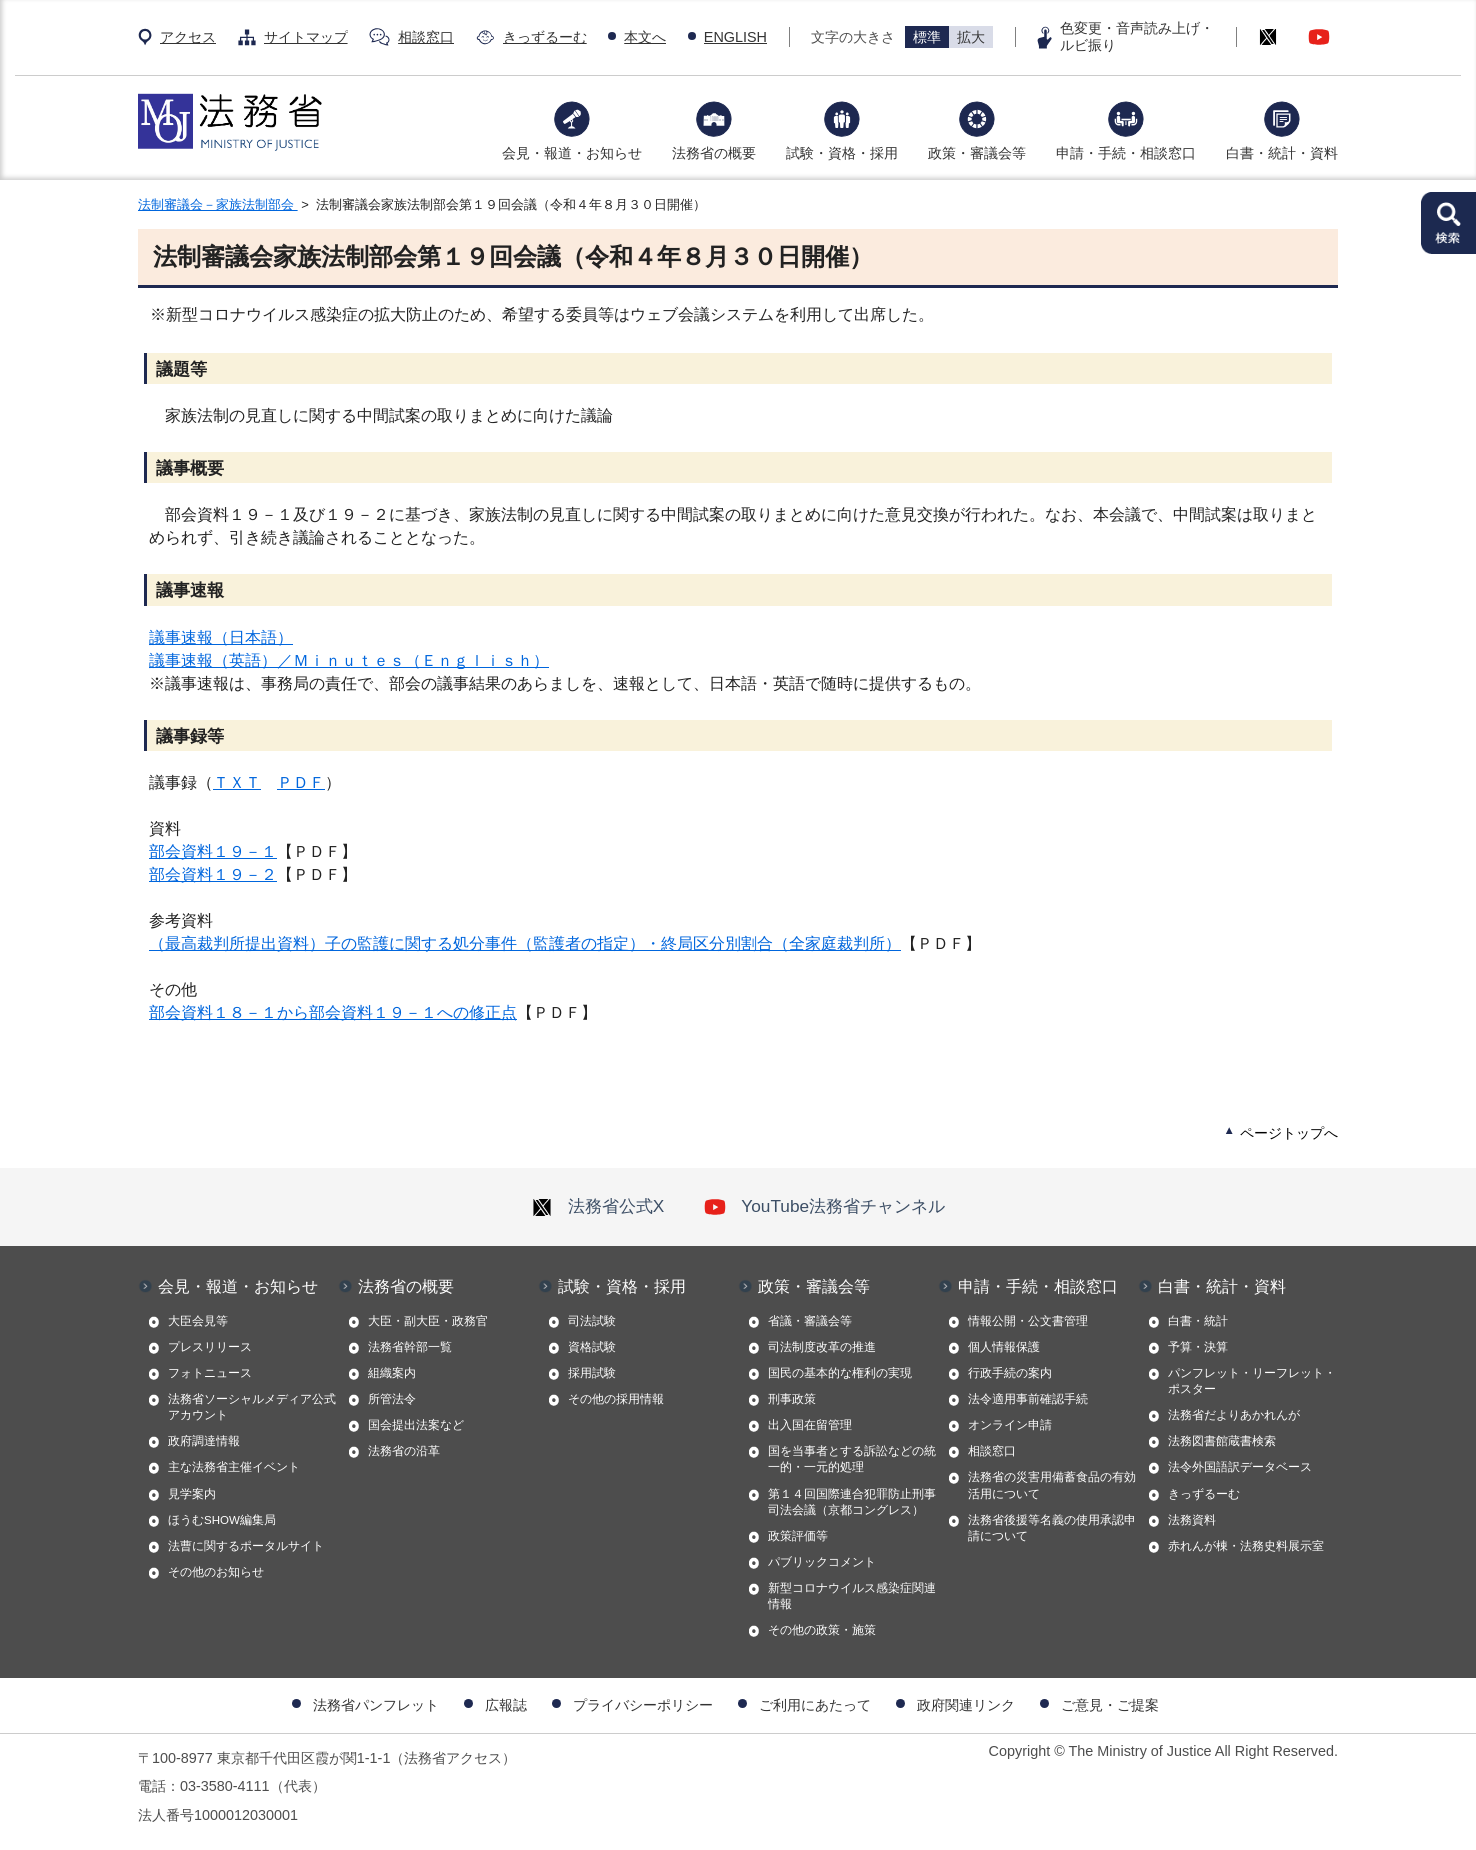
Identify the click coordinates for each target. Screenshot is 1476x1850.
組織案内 (392, 1373)
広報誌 (506, 1705)
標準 (927, 37)
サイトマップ (306, 37)
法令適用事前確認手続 (1028, 1399)
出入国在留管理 (810, 1425)
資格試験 (592, 1347)
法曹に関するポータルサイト (246, 1546)
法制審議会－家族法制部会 (218, 204)
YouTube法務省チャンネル (824, 1206)
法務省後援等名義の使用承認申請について (1052, 1528)
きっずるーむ (545, 37)
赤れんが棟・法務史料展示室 (1246, 1546)
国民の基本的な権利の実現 (840, 1373)
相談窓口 (426, 37)
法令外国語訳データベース (1240, 1467)
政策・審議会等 (977, 153)
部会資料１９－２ (213, 874)
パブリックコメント (822, 1562)
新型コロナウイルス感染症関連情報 (852, 1596)
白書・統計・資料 (1282, 153)
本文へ (645, 37)
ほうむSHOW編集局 (222, 1520)
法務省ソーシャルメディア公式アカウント (252, 1407)
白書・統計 (1198, 1321)
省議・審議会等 (810, 1321)
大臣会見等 (198, 1321)
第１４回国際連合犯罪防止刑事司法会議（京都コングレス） (852, 1502)
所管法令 (392, 1399)
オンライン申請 (1010, 1425)
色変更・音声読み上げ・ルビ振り (1137, 36)
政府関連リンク (966, 1705)
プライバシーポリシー (643, 1705)
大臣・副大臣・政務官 (428, 1321)
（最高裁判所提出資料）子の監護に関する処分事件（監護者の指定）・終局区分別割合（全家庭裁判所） (525, 943)
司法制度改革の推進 (822, 1347)
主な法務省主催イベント (234, 1467)
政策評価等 (798, 1536)
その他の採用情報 (616, 1399)
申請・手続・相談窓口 (1126, 153)
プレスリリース (210, 1347)
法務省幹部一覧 (410, 1347)
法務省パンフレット (376, 1705)
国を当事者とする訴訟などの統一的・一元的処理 (852, 1459)
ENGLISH (735, 37)
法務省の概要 (714, 153)
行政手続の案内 (1010, 1373)
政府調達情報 (204, 1441)
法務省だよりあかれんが (1234, 1415)
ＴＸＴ (237, 782)
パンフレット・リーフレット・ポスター (1252, 1381)
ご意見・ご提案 (1110, 1705)
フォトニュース (210, 1373)
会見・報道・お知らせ (572, 153)
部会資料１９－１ (213, 851)
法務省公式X (598, 1206)
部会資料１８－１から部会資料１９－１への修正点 (333, 1012)
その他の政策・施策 (822, 1630)
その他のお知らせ (216, 1572)
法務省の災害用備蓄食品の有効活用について (1052, 1485)
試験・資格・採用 (842, 153)
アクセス (188, 37)
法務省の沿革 (404, 1451)
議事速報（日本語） (221, 637)
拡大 (971, 37)
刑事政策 (792, 1399)
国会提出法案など (416, 1425)
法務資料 (1192, 1520)
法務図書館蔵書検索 (1222, 1441)
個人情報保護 (1004, 1347)
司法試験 (592, 1321)
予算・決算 (1198, 1347)
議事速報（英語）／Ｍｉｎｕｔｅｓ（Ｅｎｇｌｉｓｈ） (349, 660)
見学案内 (192, 1494)
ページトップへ (1289, 1133)
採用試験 (592, 1373)
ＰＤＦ (301, 782)
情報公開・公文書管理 (1028, 1321)
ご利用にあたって (815, 1705)
